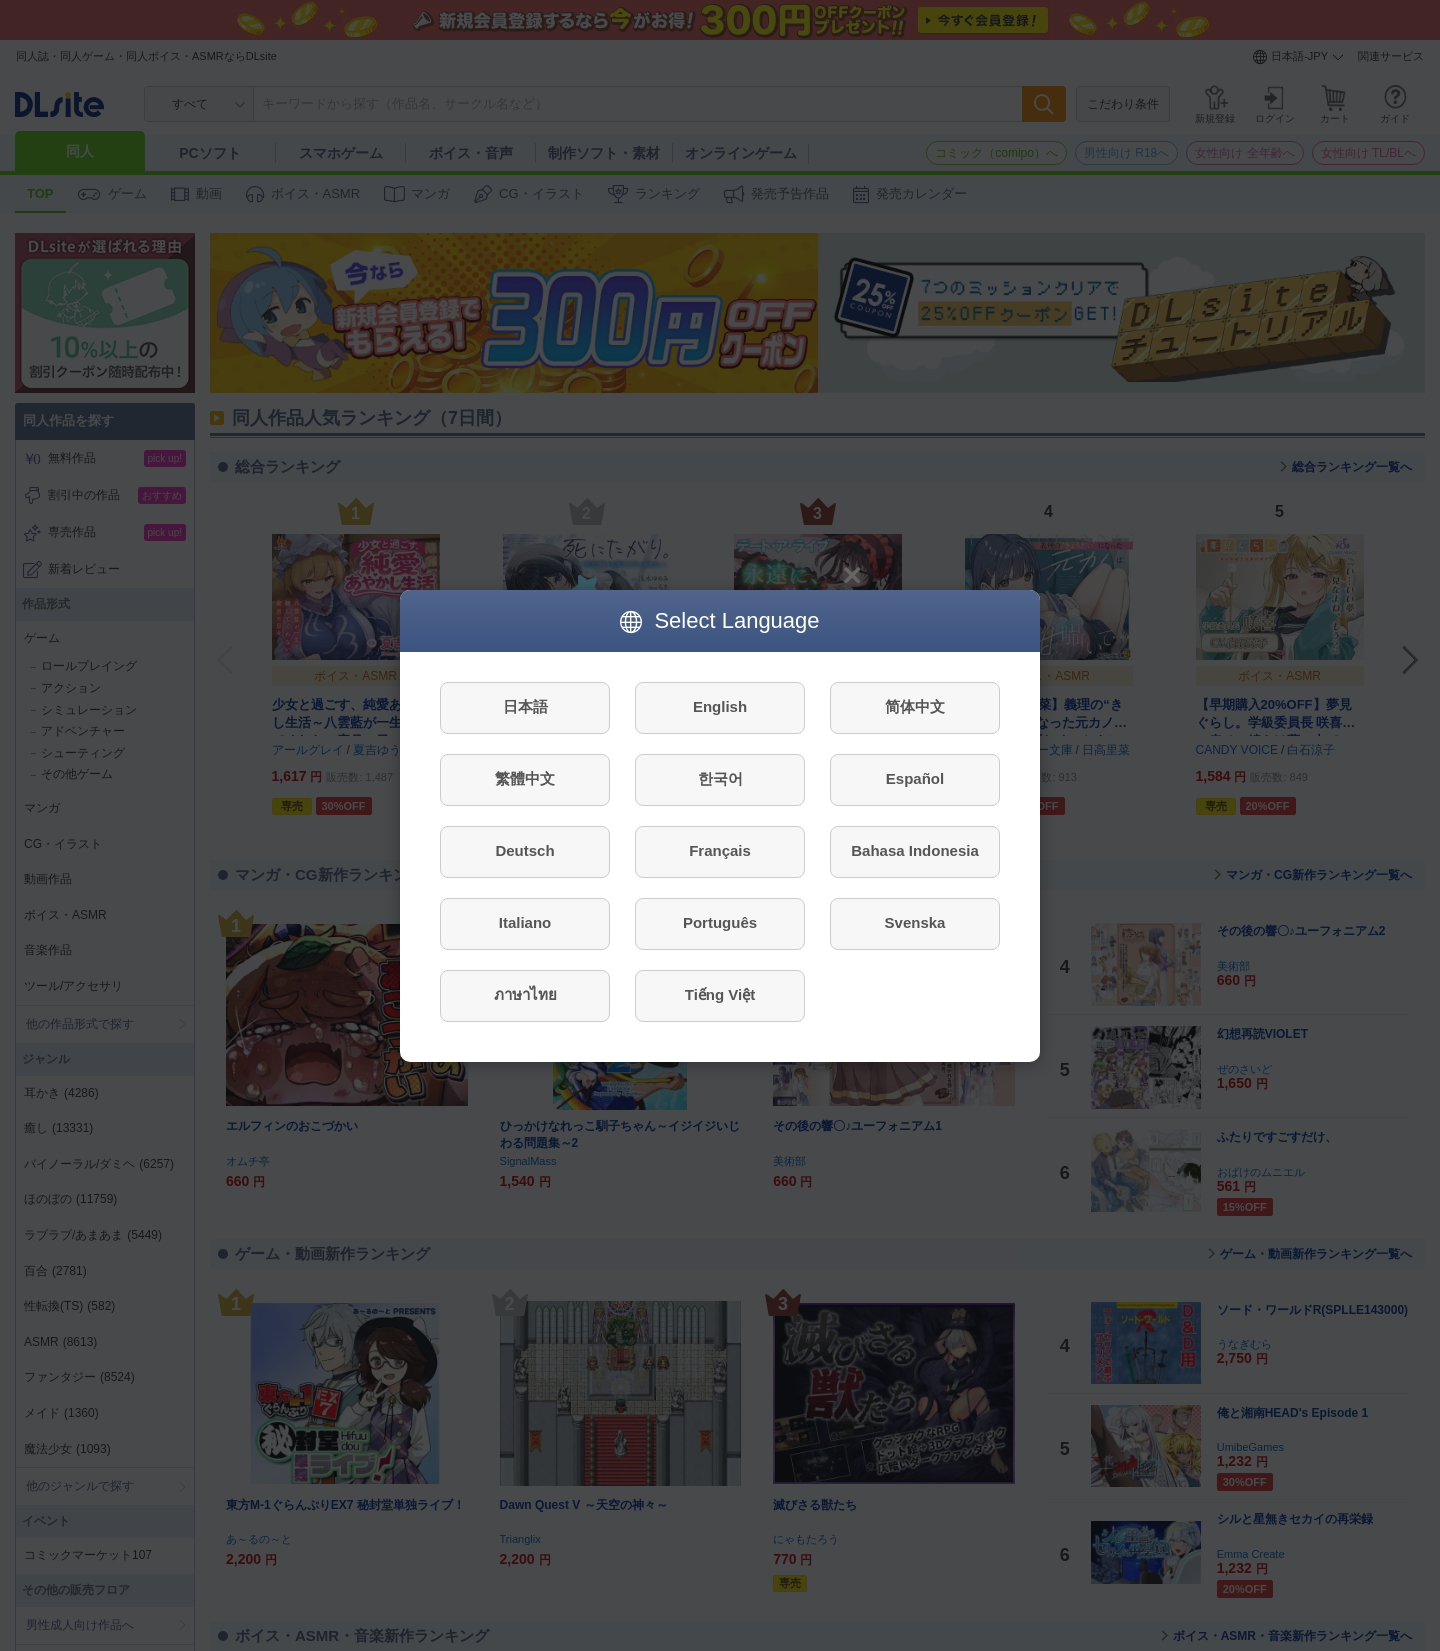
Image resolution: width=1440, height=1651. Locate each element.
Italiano (525, 922)
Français (720, 850)
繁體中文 (525, 778)
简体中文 (915, 706)
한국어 (720, 778)
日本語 (525, 706)
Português (720, 922)
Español (915, 778)
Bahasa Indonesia (915, 850)
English (720, 706)
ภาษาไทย (525, 994)
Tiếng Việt (720, 994)
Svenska (915, 922)
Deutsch (524, 850)
